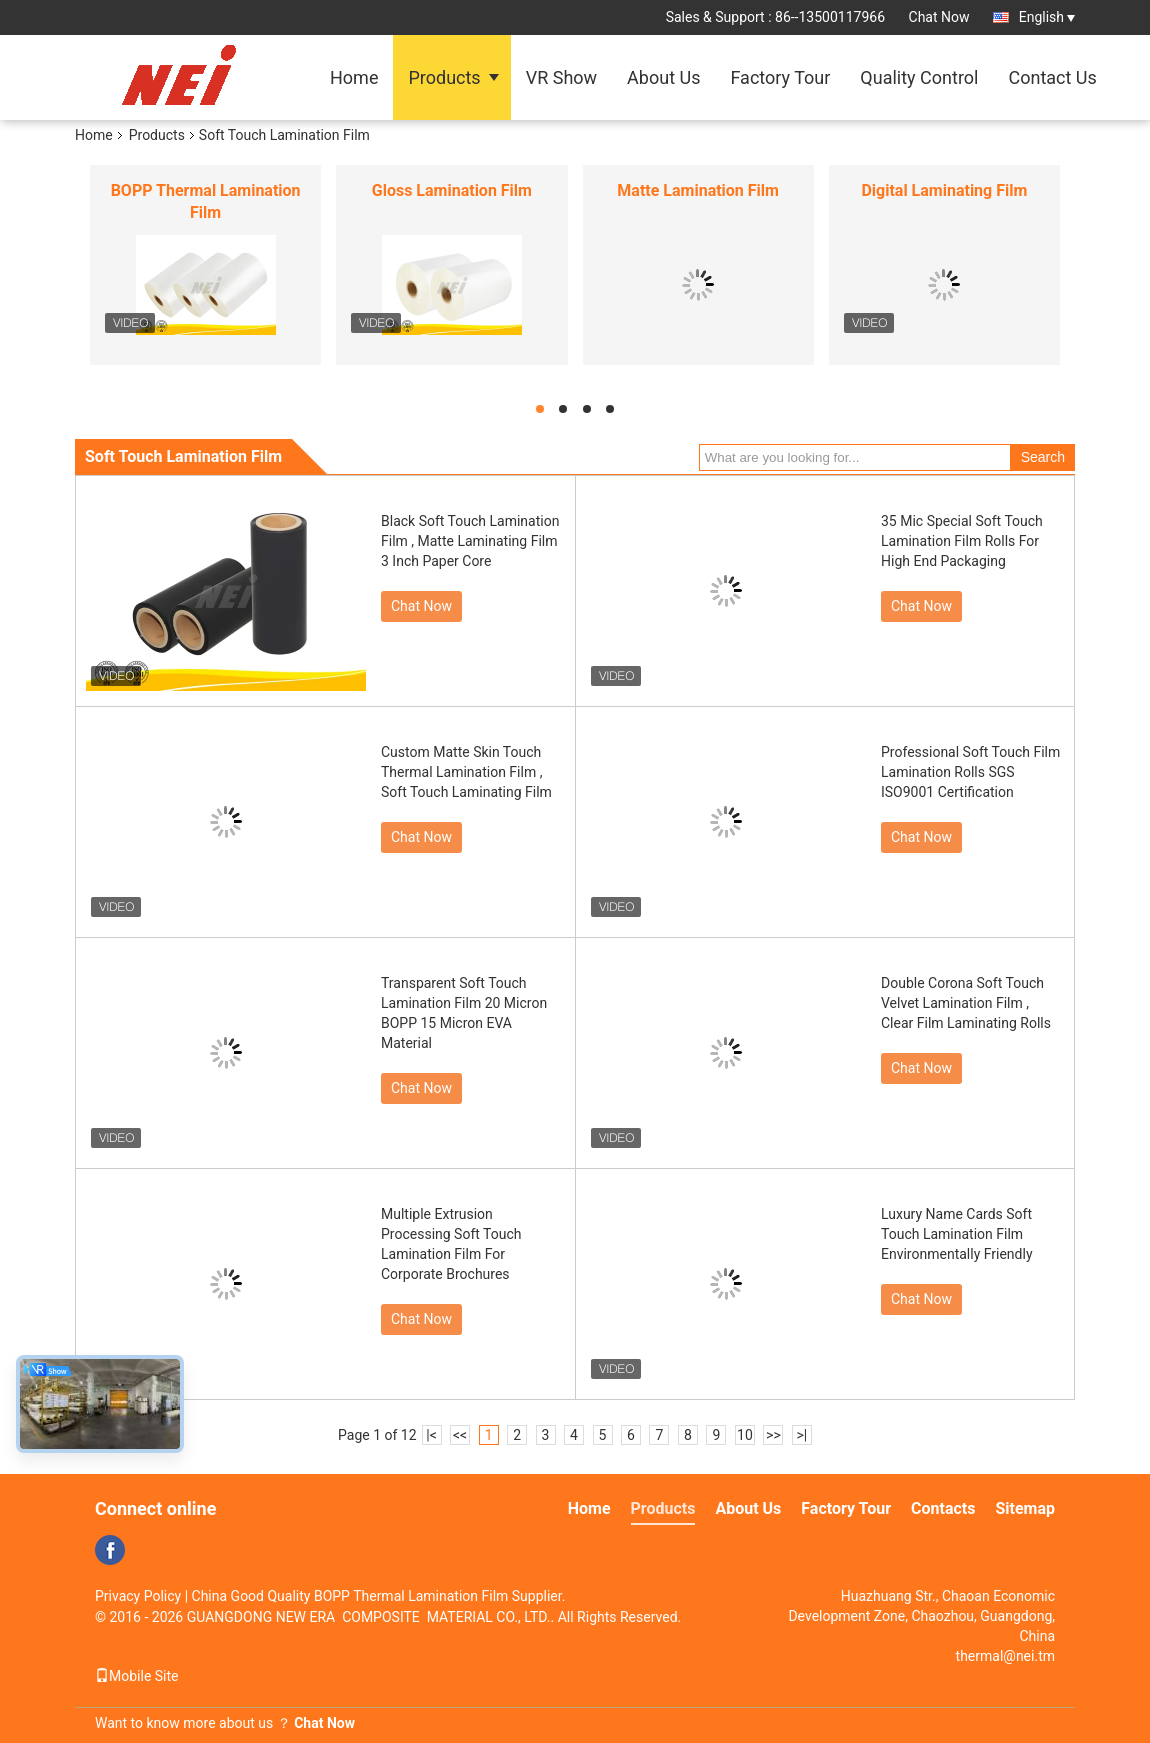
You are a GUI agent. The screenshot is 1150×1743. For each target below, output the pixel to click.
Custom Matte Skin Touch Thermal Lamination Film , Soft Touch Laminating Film (466, 772)
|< (431, 1435)
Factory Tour (780, 77)
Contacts (943, 1508)
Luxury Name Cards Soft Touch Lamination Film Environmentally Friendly (957, 1234)
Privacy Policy (138, 1596)
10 (745, 1435)
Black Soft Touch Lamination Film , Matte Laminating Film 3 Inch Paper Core (470, 541)
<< (460, 1435)
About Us (663, 77)
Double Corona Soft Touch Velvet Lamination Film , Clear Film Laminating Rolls (966, 1003)
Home (354, 77)
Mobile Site (137, 1676)
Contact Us (1052, 77)
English (1047, 17)
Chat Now (939, 17)
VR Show (561, 77)
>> (773, 1435)
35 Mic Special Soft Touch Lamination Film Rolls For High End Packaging (962, 541)
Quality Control (919, 77)
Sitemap (1025, 1508)
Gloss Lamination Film (452, 190)
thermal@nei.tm (1005, 1656)
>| (802, 1435)
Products (444, 77)
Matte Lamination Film (698, 190)
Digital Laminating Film (944, 190)
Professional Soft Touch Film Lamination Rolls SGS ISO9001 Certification (970, 772)
